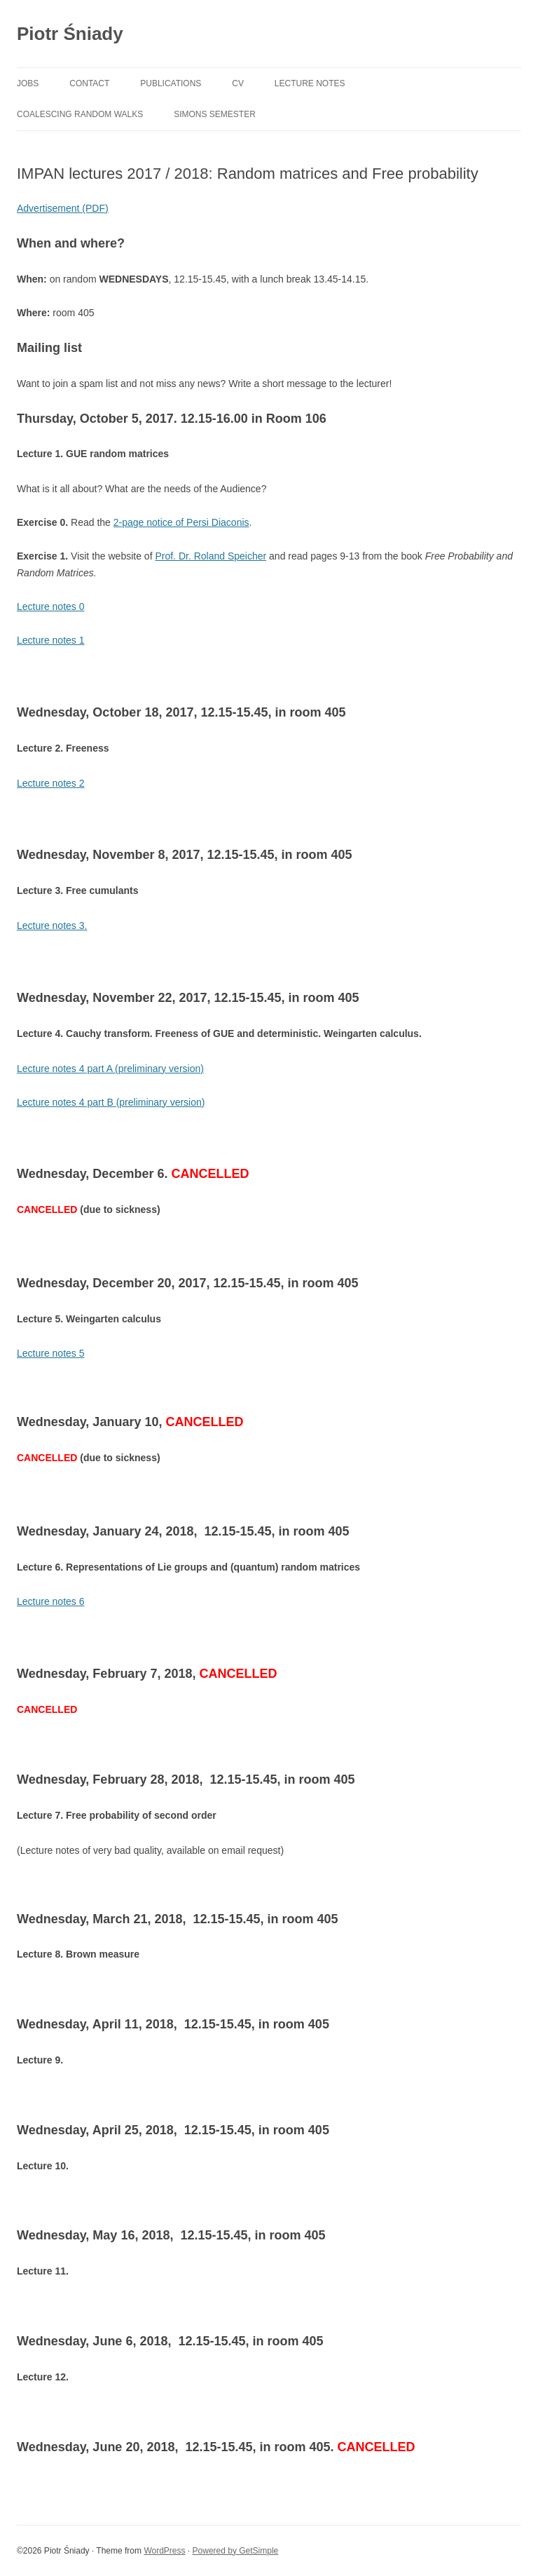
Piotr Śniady (70, 33)
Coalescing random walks (80, 114)
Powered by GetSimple (236, 2551)
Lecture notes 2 (51, 783)
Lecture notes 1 (51, 640)
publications (170, 83)
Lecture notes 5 (51, 1353)
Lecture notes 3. (52, 925)
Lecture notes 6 (51, 1601)
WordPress (164, 2551)
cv (238, 83)
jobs (28, 83)
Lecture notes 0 (51, 606)
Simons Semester (215, 114)
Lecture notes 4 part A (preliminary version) (110, 1068)
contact (89, 83)
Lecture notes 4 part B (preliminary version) (111, 1102)
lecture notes (310, 83)
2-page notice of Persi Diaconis (181, 522)
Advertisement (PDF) (63, 208)
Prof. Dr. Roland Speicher (210, 556)
